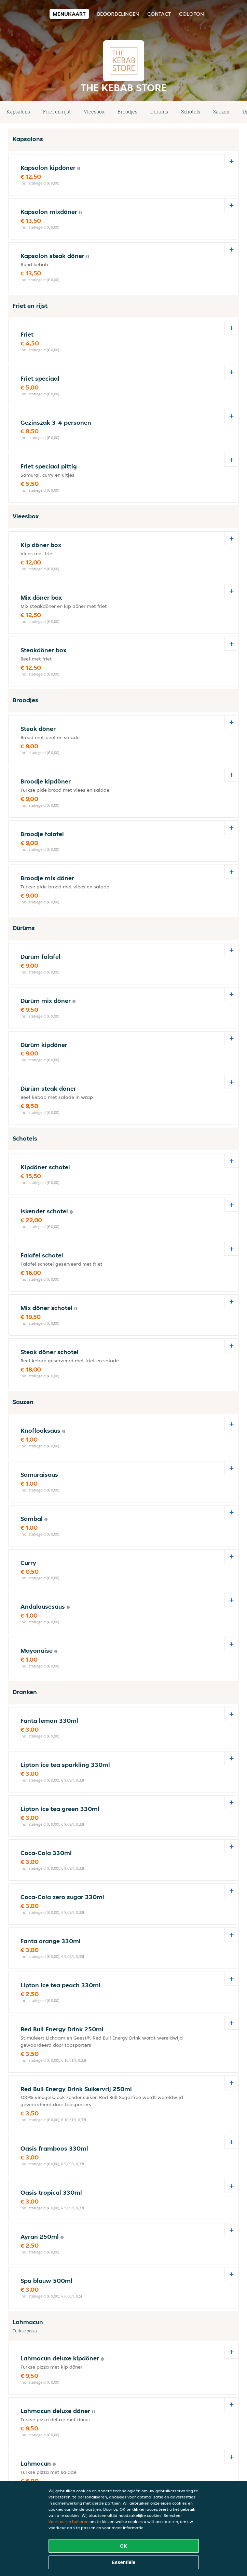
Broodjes (127, 111)
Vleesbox (94, 111)
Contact (159, 13)
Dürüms (159, 111)
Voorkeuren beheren (68, 2521)
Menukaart (69, 13)
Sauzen (221, 111)
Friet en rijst (57, 111)
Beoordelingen (118, 13)
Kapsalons (18, 111)
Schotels (190, 111)
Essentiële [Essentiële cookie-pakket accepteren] (123, 2562)
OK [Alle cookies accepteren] (123, 2546)
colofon (191, 13)
